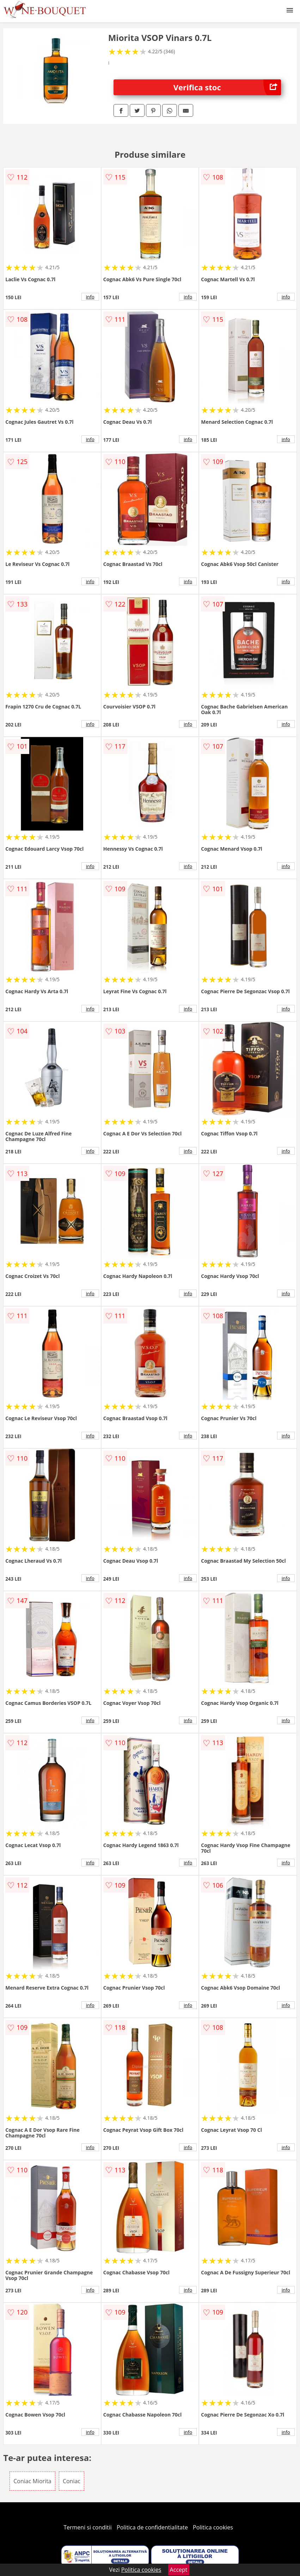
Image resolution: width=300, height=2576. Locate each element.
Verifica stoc (227, 87)
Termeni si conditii (87, 2527)
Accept (179, 2570)
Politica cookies (213, 2527)
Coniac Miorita (32, 2481)
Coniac (71, 2481)
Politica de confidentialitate (152, 2527)
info (90, 297)
